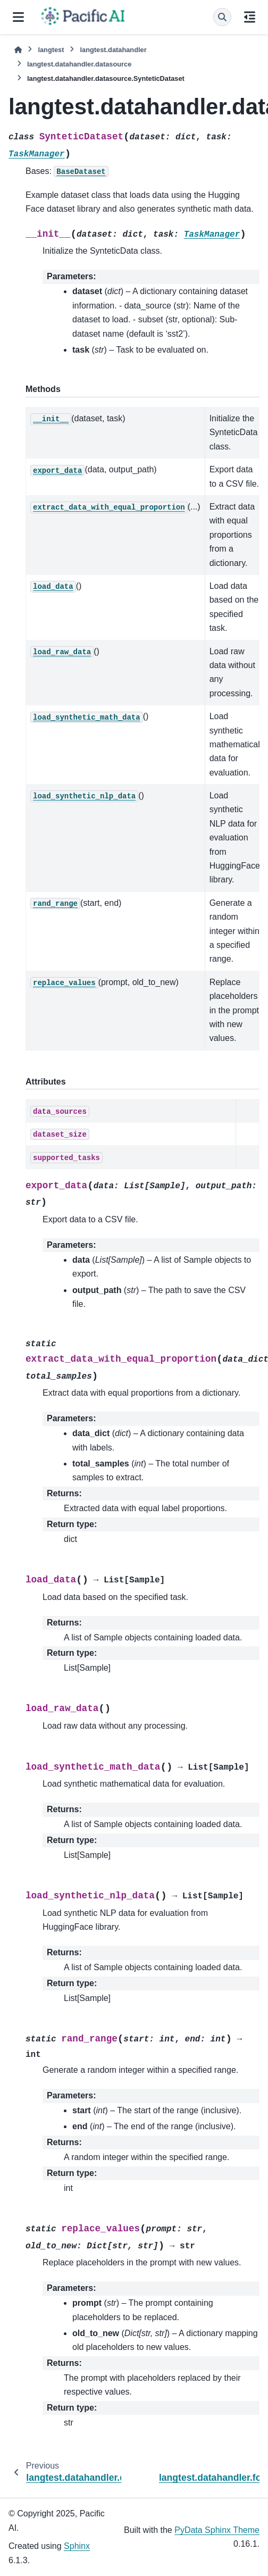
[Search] (222, 17)
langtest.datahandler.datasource (79, 64)
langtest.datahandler (113, 50)
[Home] (18, 49)
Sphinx (77, 2545)
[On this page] (249, 17)
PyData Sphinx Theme (216, 2530)
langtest (51, 50)
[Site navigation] (18, 17)
